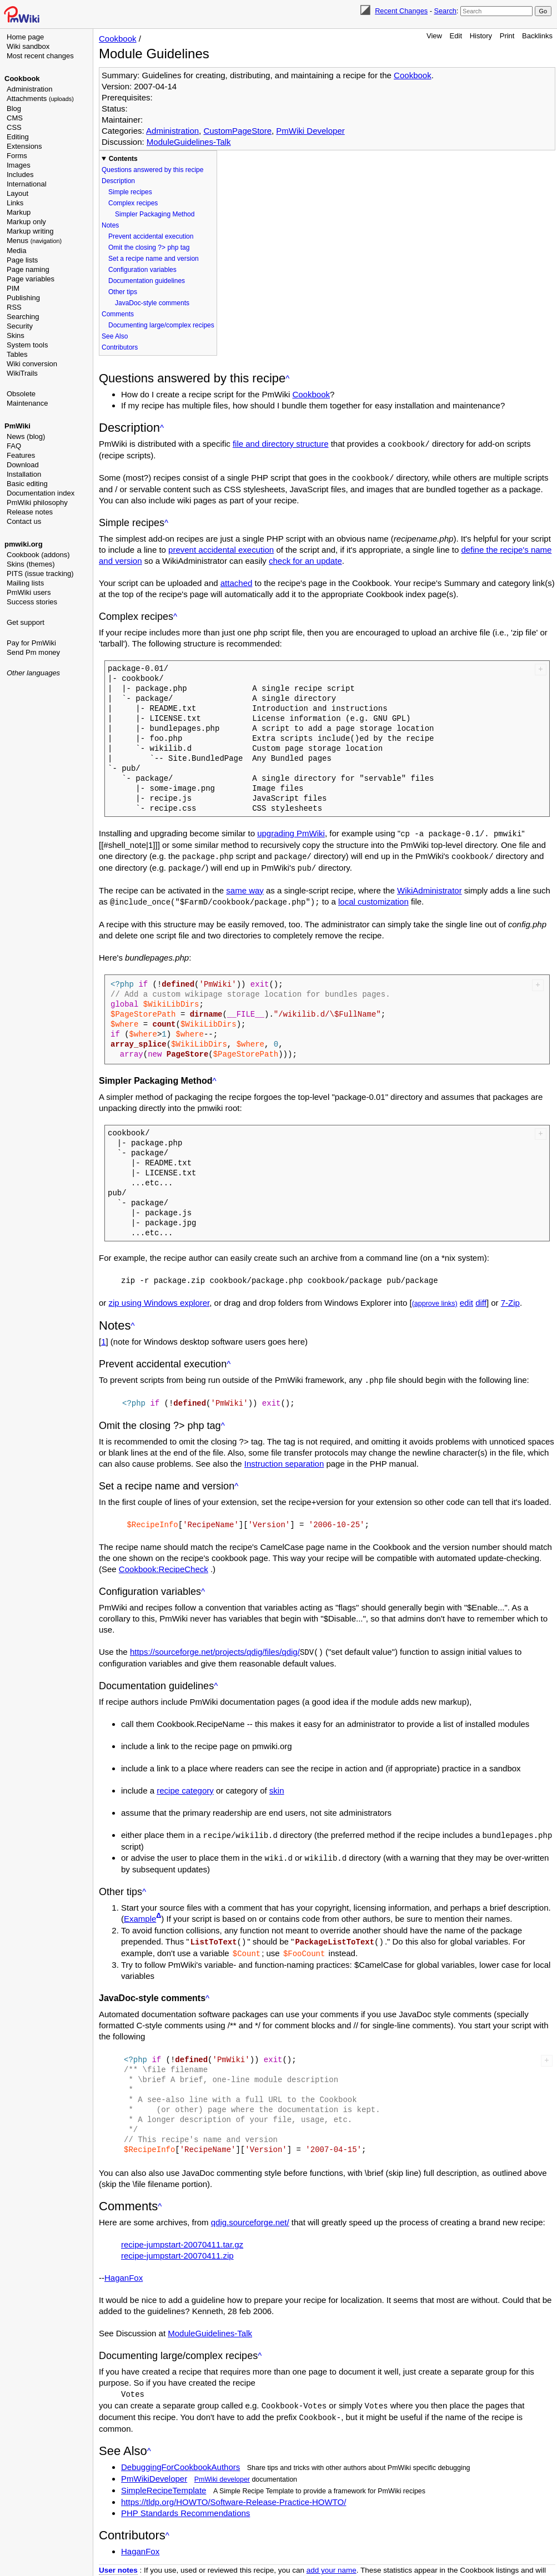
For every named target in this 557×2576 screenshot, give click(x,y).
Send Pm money (33, 652)
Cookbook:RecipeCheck (163, 1563)
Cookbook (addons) (38, 554)
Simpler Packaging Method (154, 214)
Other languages (33, 673)
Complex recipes (133, 203)
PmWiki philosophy (37, 502)
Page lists (22, 260)
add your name (332, 2560)
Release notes (30, 512)
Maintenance (27, 403)
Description (118, 181)
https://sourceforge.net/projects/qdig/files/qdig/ (215, 1646)
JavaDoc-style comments (152, 303)
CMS (15, 118)
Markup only (26, 222)
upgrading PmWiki (291, 832)
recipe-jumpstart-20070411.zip (177, 2247)
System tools (27, 345)
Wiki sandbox (28, 46)
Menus (34, 240)
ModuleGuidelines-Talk (189, 142)
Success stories (32, 602)
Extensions (24, 146)
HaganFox (123, 2269)
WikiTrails (22, 373)
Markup (19, 212)
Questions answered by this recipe (152, 170)
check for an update (305, 559)
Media (16, 250)
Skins (15, 335)
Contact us (24, 521)
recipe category (185, 1784)
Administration (29, 89)
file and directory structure (281, 443)
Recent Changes (401, 11)
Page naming (28, 269)
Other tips (122, 292)
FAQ (14, 446)
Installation (24, 474)
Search (445, 11)
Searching (23, 316)
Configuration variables (142, 270)
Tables (17, 354)
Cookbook (22, 78)
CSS (14, 127)
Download (23, 465)
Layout (17, 193)
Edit (456, 36)
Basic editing (27, 483)
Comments (118, 314)
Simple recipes (130, 192)
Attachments (40, 98)
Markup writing (30, 231)
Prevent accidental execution (150, 236)
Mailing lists (25, 583)
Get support (25, 622)
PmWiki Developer (310, 130)
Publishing (23, 298)
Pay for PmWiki (31, 643)
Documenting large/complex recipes (161, 325)
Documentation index (40, 493)
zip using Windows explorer (159, 1299)
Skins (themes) (31, 564)
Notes (110, 225)
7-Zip (510, 1299)
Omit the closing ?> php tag (148, 247)
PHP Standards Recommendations (185, 2503)
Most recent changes (40, 56)
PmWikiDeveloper (154, 2468)
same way (245, 887)
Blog (14, 108)
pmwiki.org (23, 544)
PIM (13, 288)
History (481, 36)
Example (140, 1911)
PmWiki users (29, 592)
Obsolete (21, 394)
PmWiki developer (222, 2469)
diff (480, 1299)
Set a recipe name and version (153, 258)
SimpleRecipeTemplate (163, 2480)
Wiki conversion (32, 364)
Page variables (30, 279)
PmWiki (17, 426)
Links (15, 203)
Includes (20, 174)
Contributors (120, 347)
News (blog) (26, 436)
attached (236, 582)
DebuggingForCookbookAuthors (180, 2457)
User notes (118, 2560)
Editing (18, 137)
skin (276, 1784)
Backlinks (537, 36)
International (27, 184)
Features (21, 455)
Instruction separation (284, 1458)
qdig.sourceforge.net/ (250, 2214)
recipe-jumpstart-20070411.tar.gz (182, 2236)
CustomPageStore (237, 130)
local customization (373, 898)
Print (507, 36)
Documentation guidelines (146, 281)
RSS (14, 307)
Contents (123, 159)
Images (19, 165)
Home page (25, 37)
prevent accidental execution (221, 548)
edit (466, 1299)
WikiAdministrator (429, 887)
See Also (115, 336)
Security (20, 326)
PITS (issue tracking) (40, 573)
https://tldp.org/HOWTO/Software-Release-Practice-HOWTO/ (233, 2492)
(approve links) (435, 1300)
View (434, 36)
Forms (17, 155)
